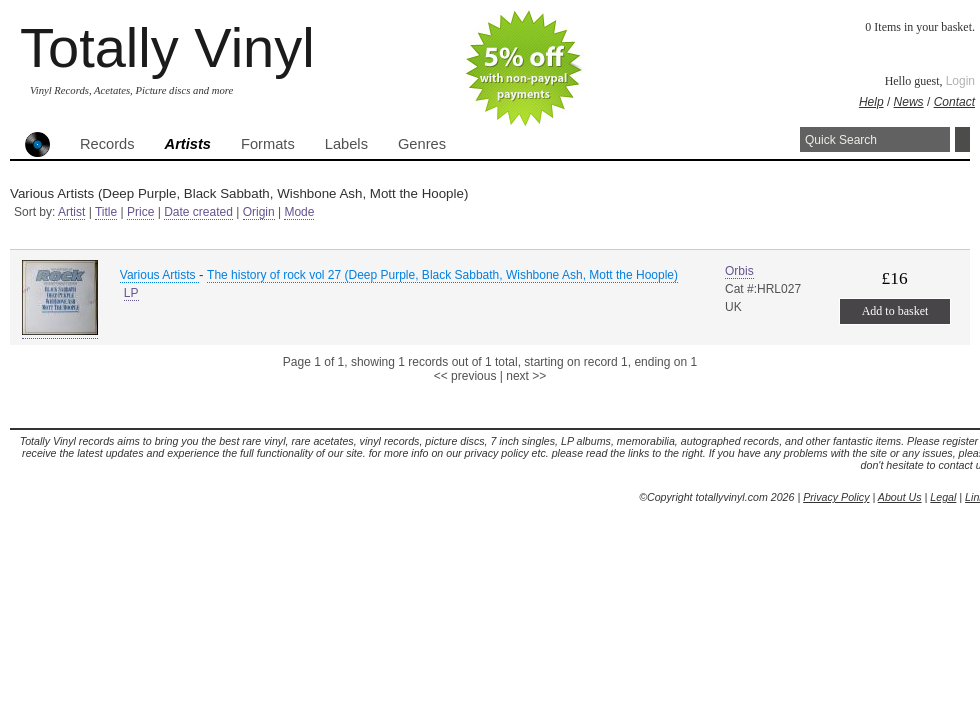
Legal (943, 497)
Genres (422, 144)
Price (140, 212)
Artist (71, 212)
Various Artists (159, 275)
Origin (259, 212)
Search (962, 139)
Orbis (739, 271)
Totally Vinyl (167, 47)
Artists (188, 144)
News (909, 102)
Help (871, 102)
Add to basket (895, 311)
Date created (198, 212)
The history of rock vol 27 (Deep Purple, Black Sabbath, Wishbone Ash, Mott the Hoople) (442, 275)
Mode (299, 212)
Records (107, 144)
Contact (954, 102)
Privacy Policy (836, 497)
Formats (268, 144)
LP (131, 293)
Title (106, 212)
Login (960, 81)
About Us (900, 497)
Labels (346, 144)
